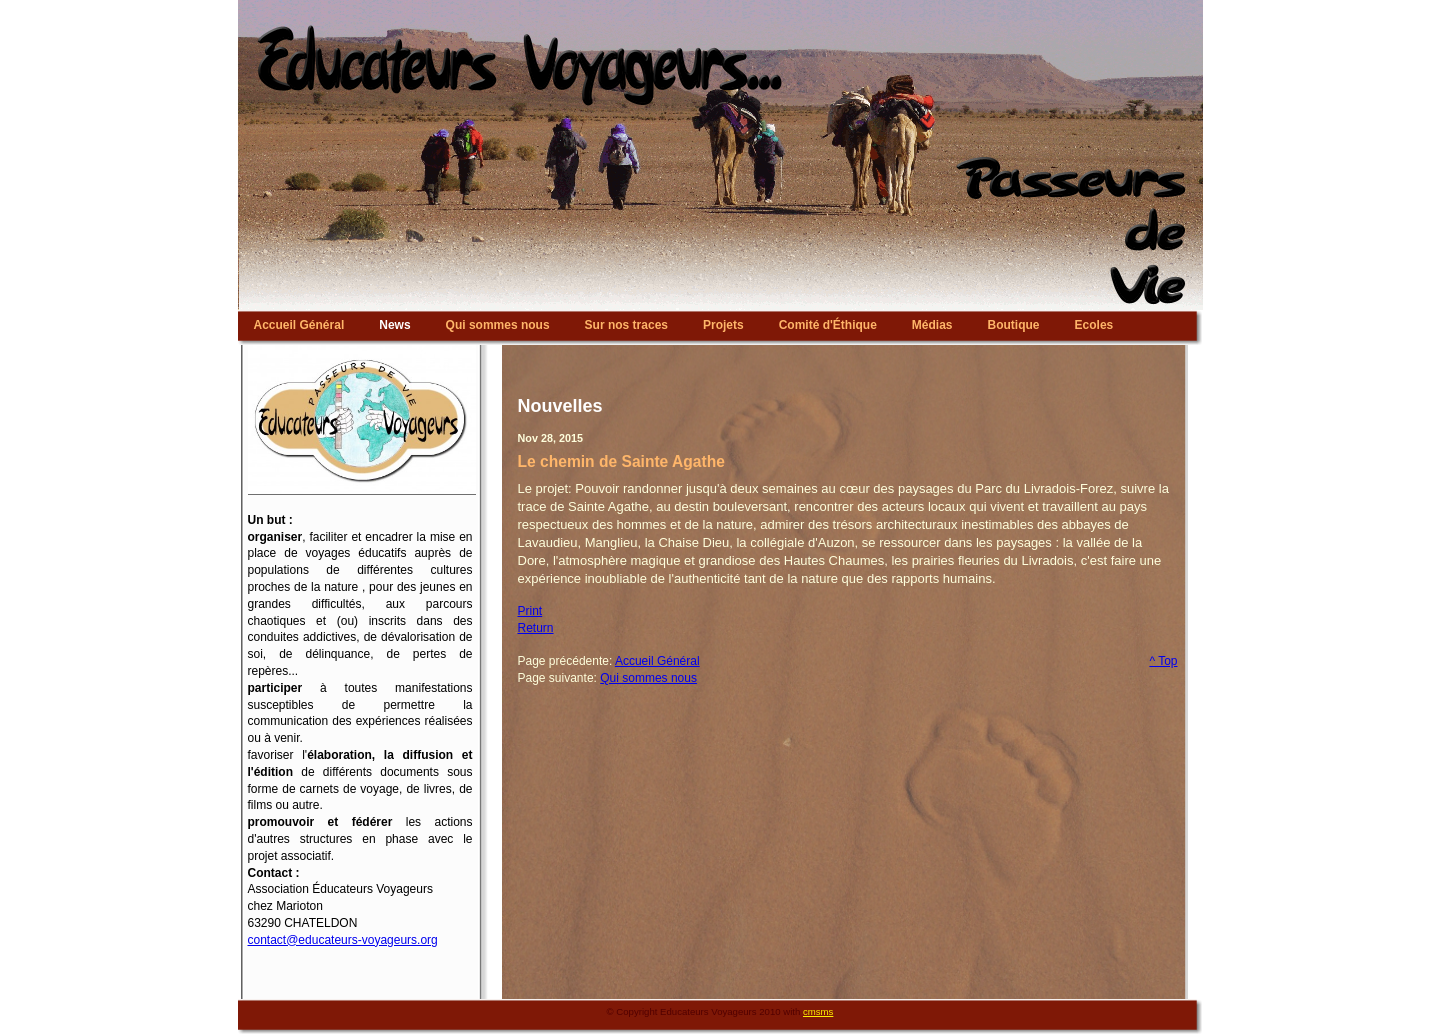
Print (530, 611)
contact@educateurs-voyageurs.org (343, 940)
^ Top (1163, 661)
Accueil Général (657, 661)
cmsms (818, 1011)
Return (536, 628)
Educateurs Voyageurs (720, 5)
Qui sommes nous (648, 678)
